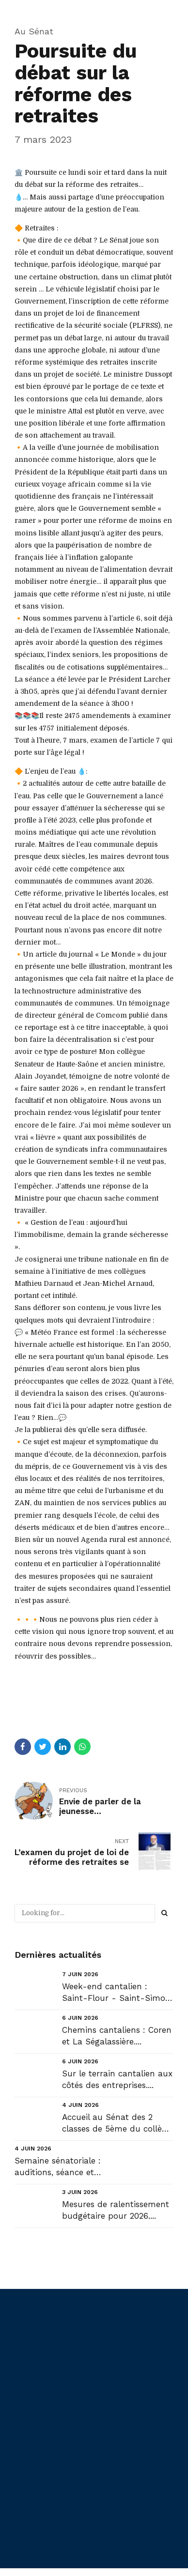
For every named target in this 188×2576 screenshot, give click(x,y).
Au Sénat (34, 31)
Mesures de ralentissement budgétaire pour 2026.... (115, 2210)
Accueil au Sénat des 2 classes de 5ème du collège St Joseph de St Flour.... (116, 2123)
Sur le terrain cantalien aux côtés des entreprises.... (117, 2079)
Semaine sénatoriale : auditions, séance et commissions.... (58, 2167)
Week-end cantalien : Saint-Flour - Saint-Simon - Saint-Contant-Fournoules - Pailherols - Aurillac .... (116, 1993)
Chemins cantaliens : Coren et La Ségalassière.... (117, 2035)
